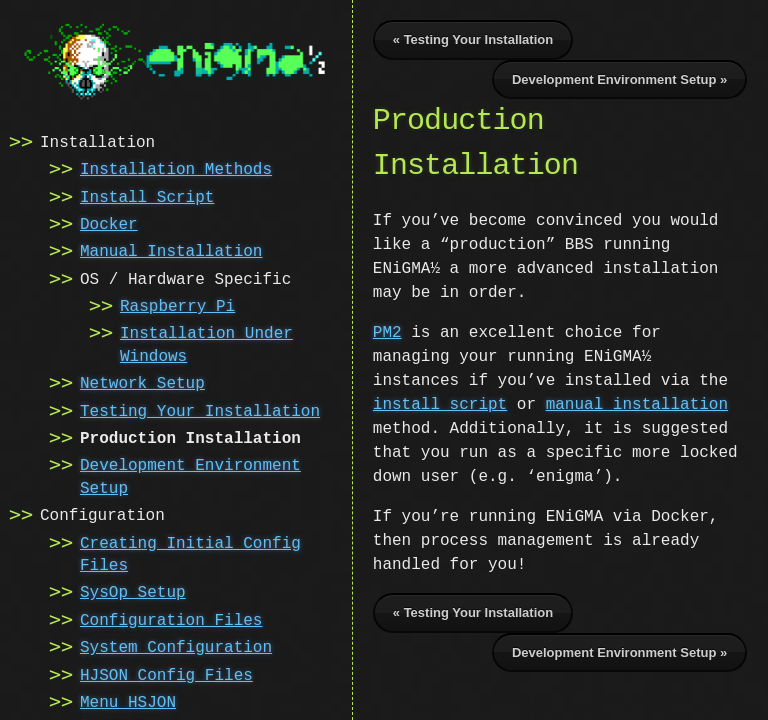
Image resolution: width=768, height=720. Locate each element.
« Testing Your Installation (473, 39)
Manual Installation (171, 250)
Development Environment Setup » (619, 79)
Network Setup (142, 382)
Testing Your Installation (200, 410)
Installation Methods (176, 168)
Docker (109, 223)
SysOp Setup (133, 591)
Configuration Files (171, 619)
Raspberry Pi (177, 305)
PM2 (387, 333)
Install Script (147, 196)
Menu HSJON (128, 701)
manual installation (560, 405)
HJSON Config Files (166, 674)
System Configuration (176, 646)
